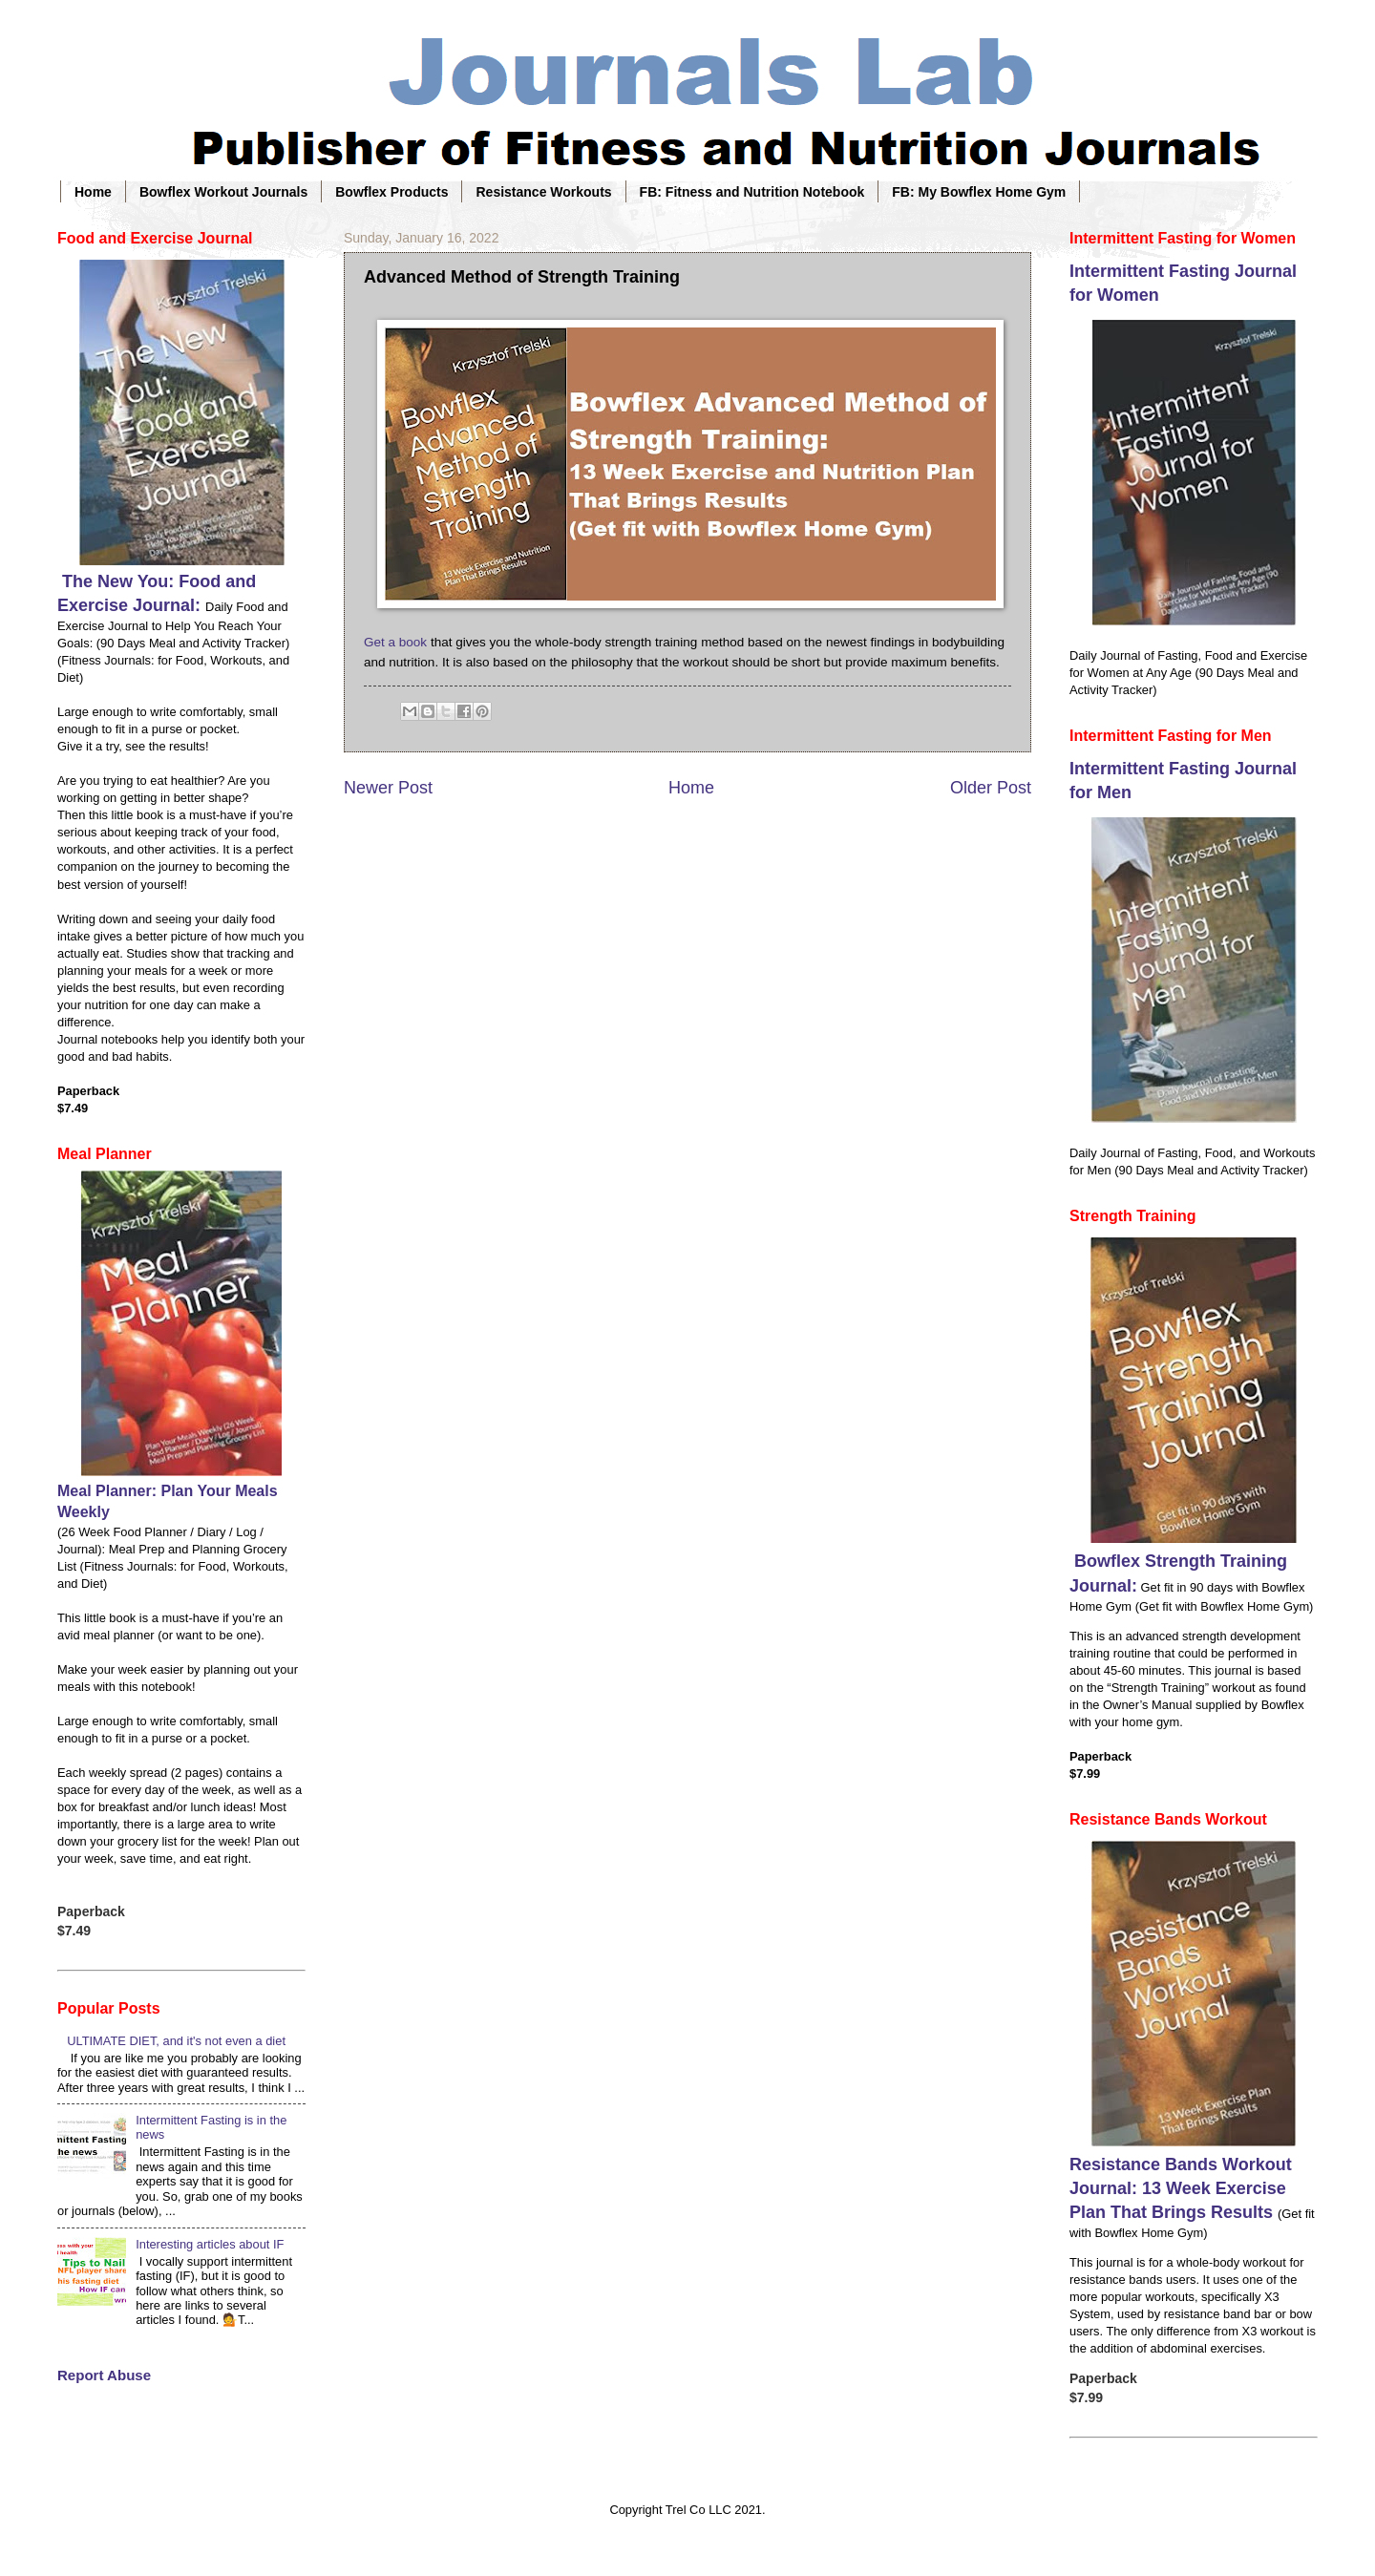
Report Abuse (104, 2375)
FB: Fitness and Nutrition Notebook (752, 192)
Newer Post (388, 787)
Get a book (395, 642)
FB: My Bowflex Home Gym (979, 192)
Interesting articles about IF (210, 2244)
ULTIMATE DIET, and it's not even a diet (176, 2041)
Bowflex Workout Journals (223, 192)
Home (93, 192)
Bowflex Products (391, 192)
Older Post (990, 787)
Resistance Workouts (543, 192)
